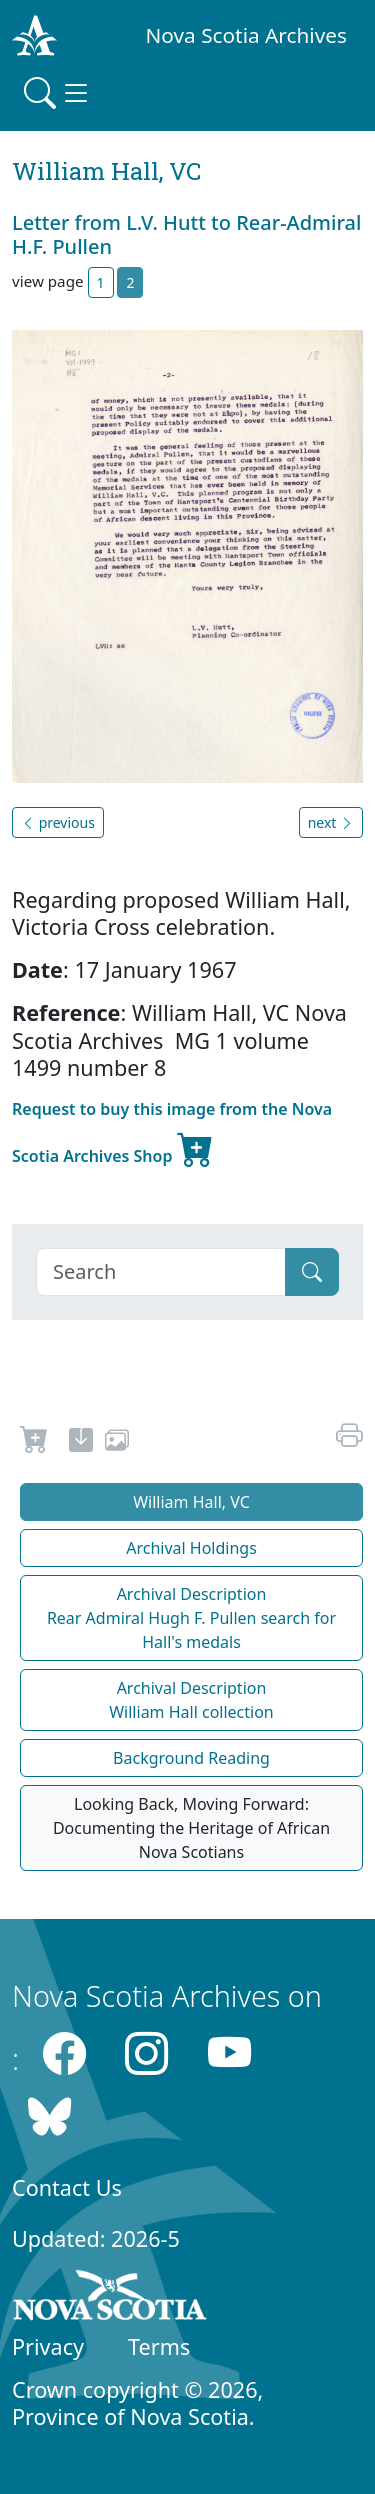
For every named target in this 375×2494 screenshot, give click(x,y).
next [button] (331, 822)
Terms (159, 2346)
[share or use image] (117, 1443)
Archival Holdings (191, 1548)
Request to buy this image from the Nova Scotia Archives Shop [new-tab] (172, 1135)
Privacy (48, 2346)
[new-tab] (81, 1443)
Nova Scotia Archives (246, 35)
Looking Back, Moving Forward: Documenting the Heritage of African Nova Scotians (191, 1828)
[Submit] (312, 1272)
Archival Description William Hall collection (191, 1700)
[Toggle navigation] (58, 93)
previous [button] (58, 822)
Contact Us (67, 2187)
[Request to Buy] (34, 1443)
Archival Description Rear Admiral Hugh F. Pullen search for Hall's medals (191, 1618)
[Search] (161, 1272)
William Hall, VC (191, 1502)
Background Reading (191, 1758)
